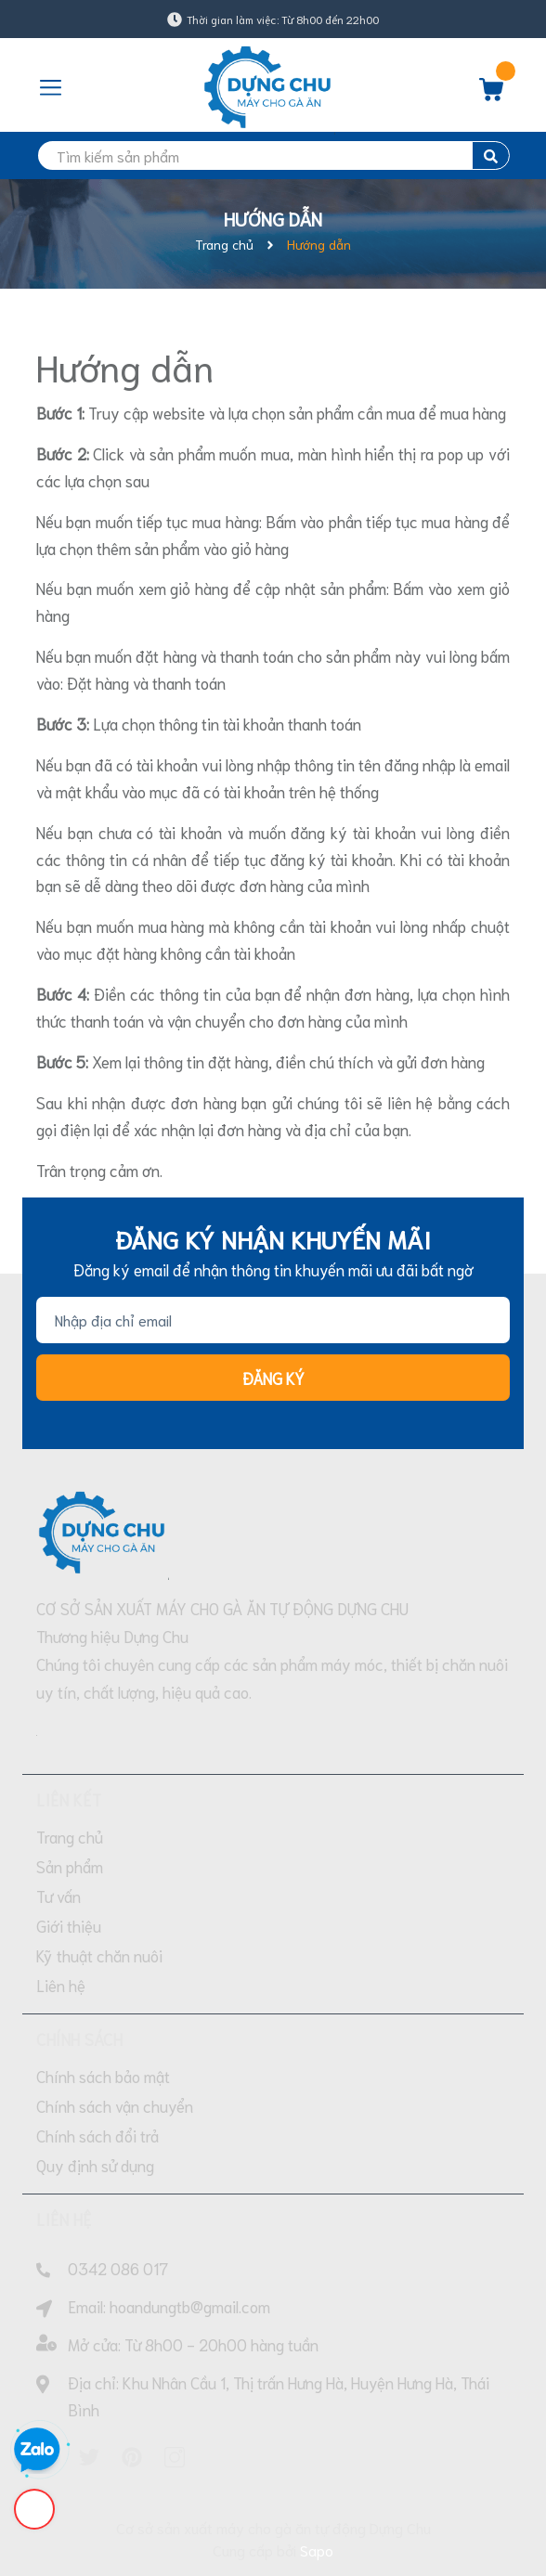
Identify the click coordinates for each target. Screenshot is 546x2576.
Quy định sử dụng (95, 2165)
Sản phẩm (69, 1866)
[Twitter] (89, 2457)
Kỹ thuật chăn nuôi (99, 1955)
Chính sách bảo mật (103, 2075)
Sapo (316, 2549)
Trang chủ (69, 1836)
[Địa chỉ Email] (273, 1320)
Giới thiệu (68, 1925)
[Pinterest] (132, 2457)
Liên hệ (60, 1984)
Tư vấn (58, 1895)
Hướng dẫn (125, 366)
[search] (273, 155)
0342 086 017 (118, 2268)
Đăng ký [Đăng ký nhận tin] (273, 1377)
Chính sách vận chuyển (114, 2105)
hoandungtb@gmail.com (190, 2306)
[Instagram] (174, 2457)
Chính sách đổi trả (97, 2135)
